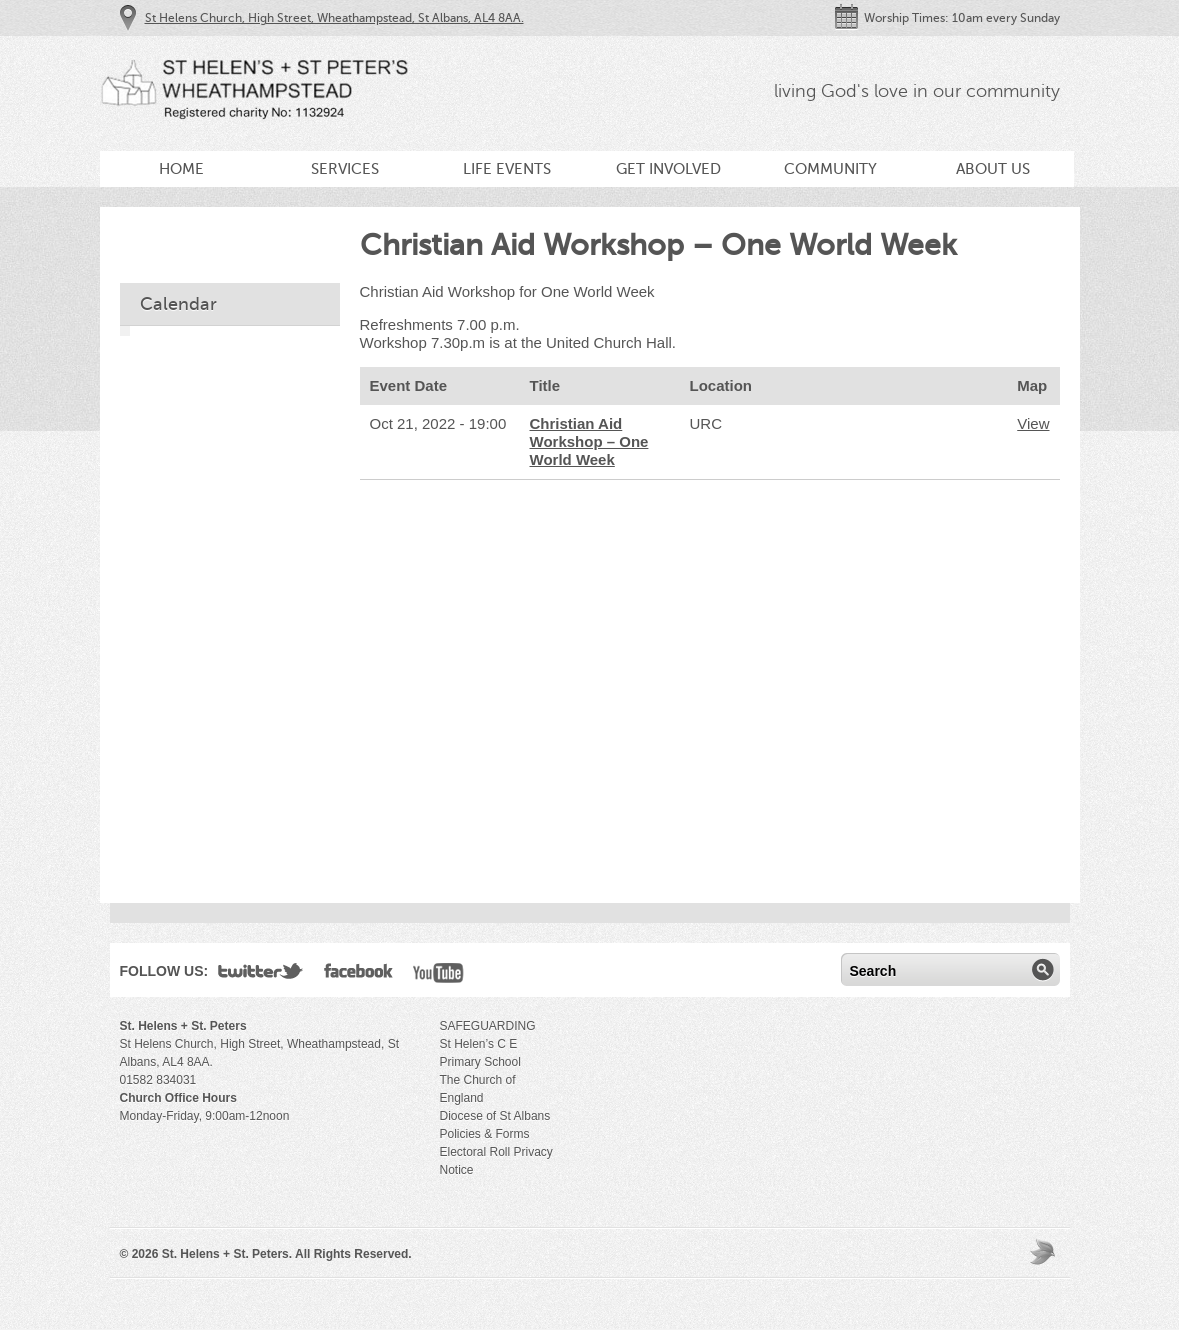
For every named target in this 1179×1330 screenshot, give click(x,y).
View (1033, 423)
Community (830, 169)
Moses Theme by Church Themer (1045, 1251)
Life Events (507, 169)
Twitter (261, 975)
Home (181, 169)
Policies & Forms (485, 1134)
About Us (993, 169)
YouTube (438, 975)
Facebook (358, 975)
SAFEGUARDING (488, 1026)
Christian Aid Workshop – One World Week (589, 441)
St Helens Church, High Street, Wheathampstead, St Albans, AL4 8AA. (334, 18)
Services (345, 169)
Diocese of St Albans (495, 1116)
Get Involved (668, 169)
